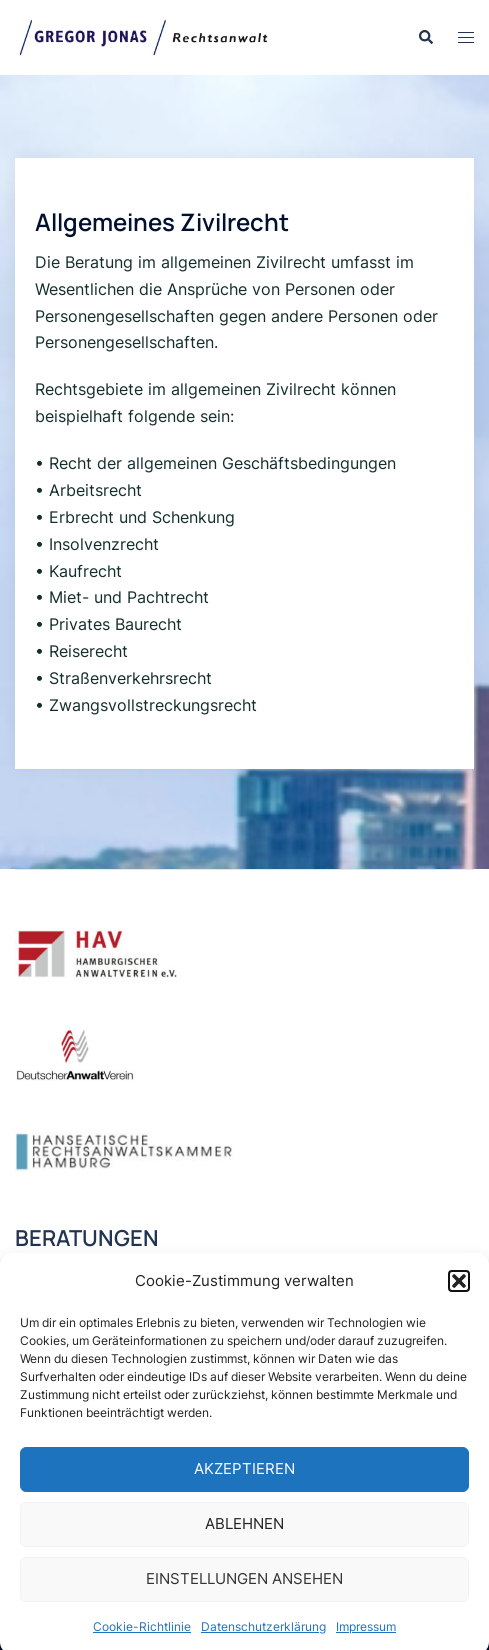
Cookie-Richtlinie (142, 1639)
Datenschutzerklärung (263, 1639)
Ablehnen (244, 1536)
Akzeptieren (244, 1481)
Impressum (366, 1639)
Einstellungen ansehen (244, 1591)
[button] (459, 1294)
